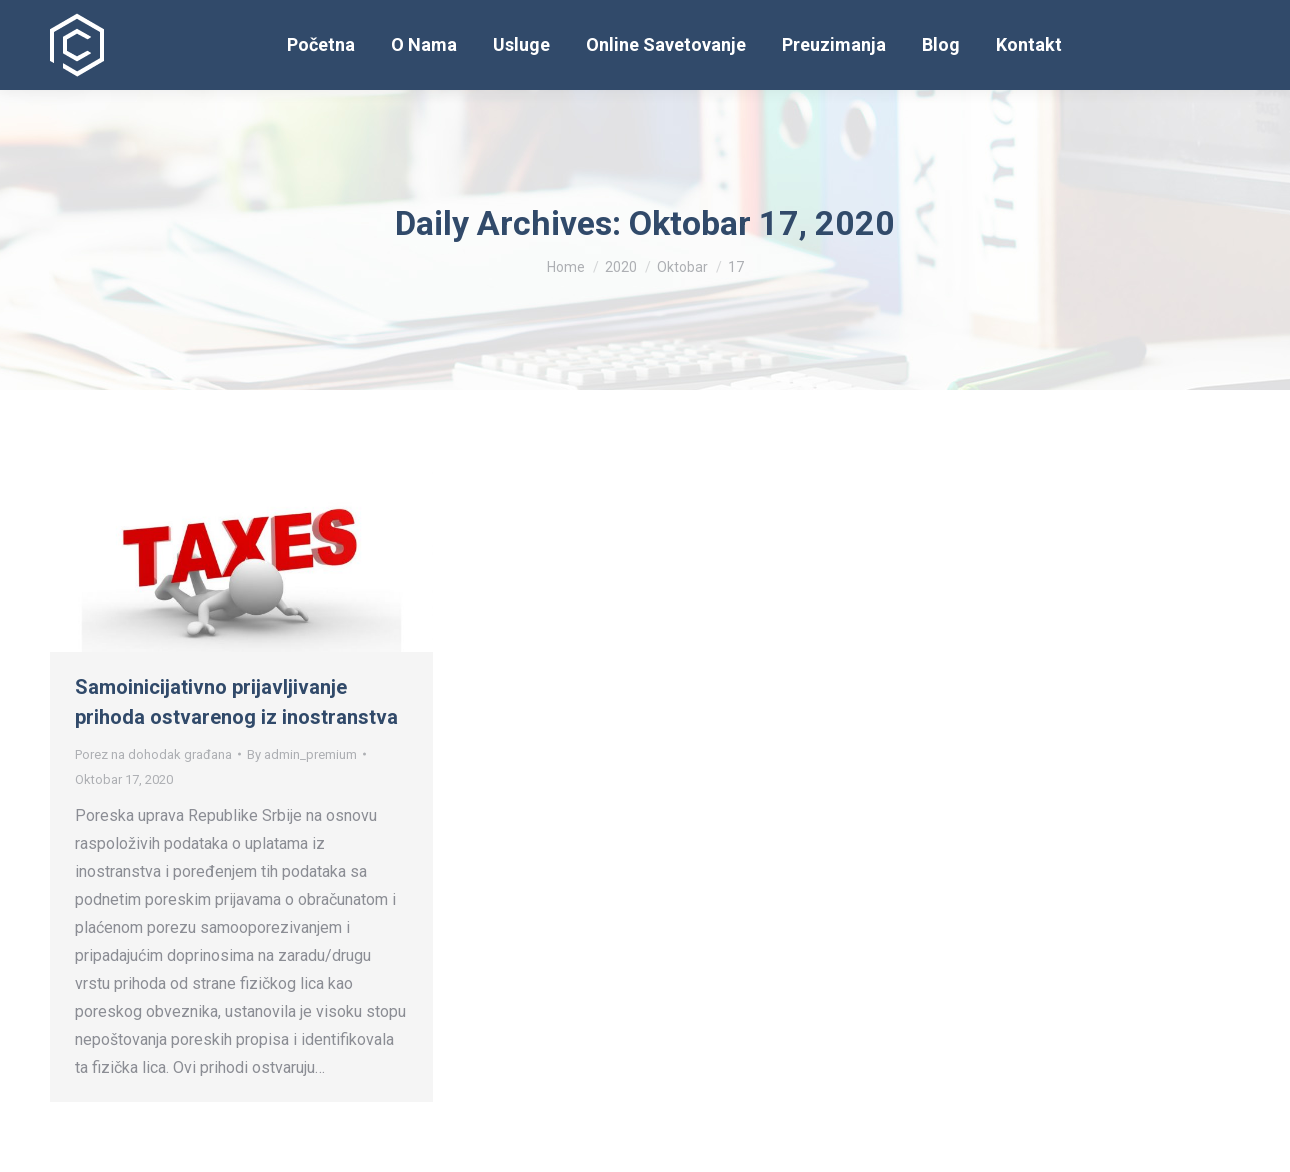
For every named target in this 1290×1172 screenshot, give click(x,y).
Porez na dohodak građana (153, 754)
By (302, 754)
